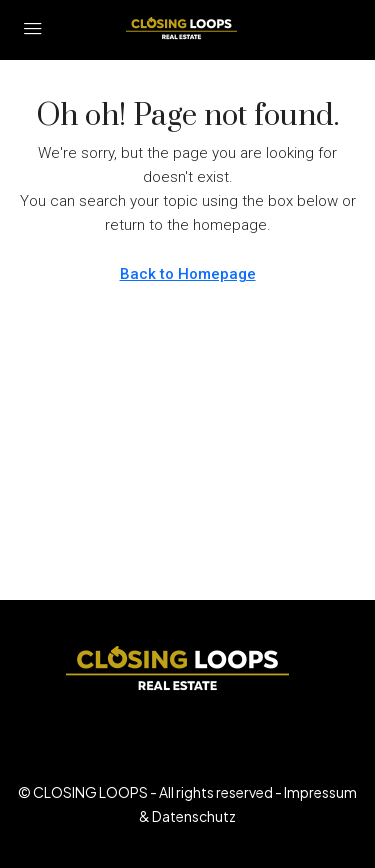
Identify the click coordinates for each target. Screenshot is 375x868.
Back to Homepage (188, 274)
